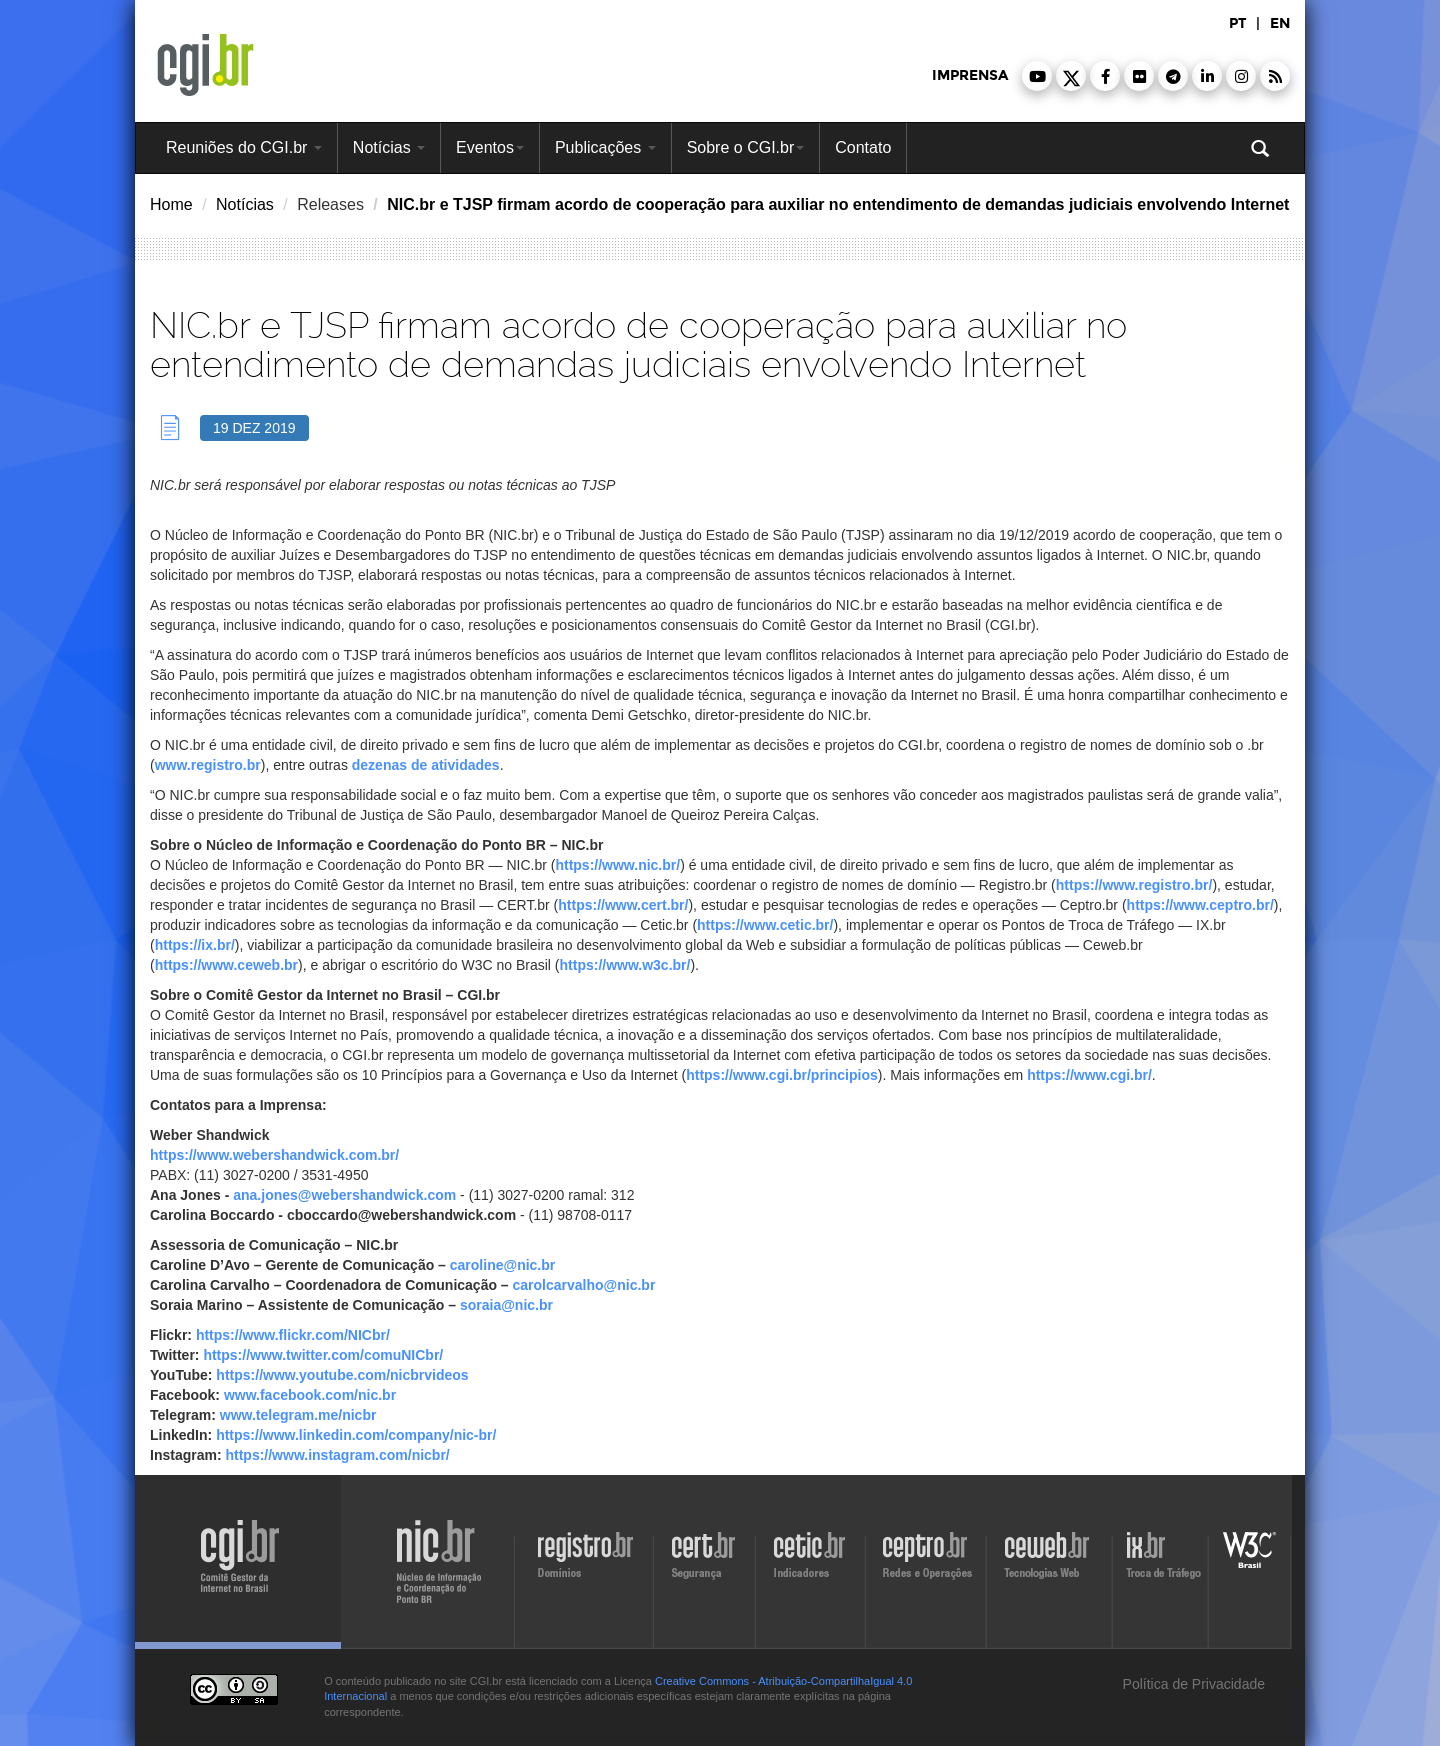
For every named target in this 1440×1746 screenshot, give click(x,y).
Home (171, 204)
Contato (863, 147)
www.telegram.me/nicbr (298, 1415)
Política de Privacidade (1192, 1684)
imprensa (970, 75)
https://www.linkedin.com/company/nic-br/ (356, 1435)
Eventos (490, 147)
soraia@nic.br (506, 1305)
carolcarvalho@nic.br (584, 1285)
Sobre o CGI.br (746, 147)
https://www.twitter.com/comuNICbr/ (323, 1355)
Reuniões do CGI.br (244, 147)
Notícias (389, 147)
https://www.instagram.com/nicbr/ (337, 1455)
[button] (1037, 76)
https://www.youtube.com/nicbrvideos (342, 1375)
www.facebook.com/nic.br (310, 1395)
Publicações (605, 147)
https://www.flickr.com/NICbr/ (293, 1335)
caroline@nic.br (502, 1265)
